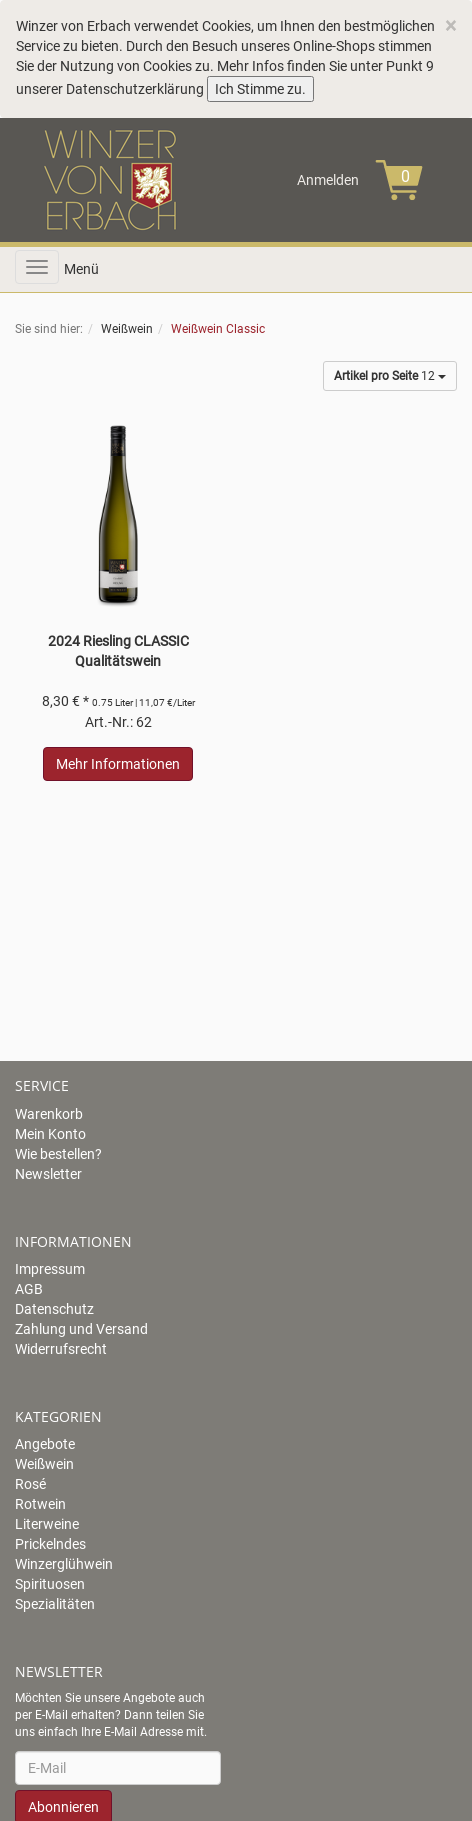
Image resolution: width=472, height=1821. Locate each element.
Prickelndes (50, 1544)
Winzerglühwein (64, 1564)
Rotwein (40, 1504)
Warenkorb (49, 1114)
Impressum (50, 1269)
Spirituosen (50, 1584)
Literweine (47, 1524)
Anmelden (328, 180)
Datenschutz (54, 1309)
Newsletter (48, 1174)
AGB (29, 1289)
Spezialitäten (55, 1604)
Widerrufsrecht (61, 1349)
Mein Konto (50, 1134)
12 (390, 376)
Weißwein (44, 1464)
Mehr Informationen (118, 764)
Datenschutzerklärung (135, 89)
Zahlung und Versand (81, 1329)
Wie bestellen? (58, 1154)
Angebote (45, 1444)
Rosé (30, 1484)
